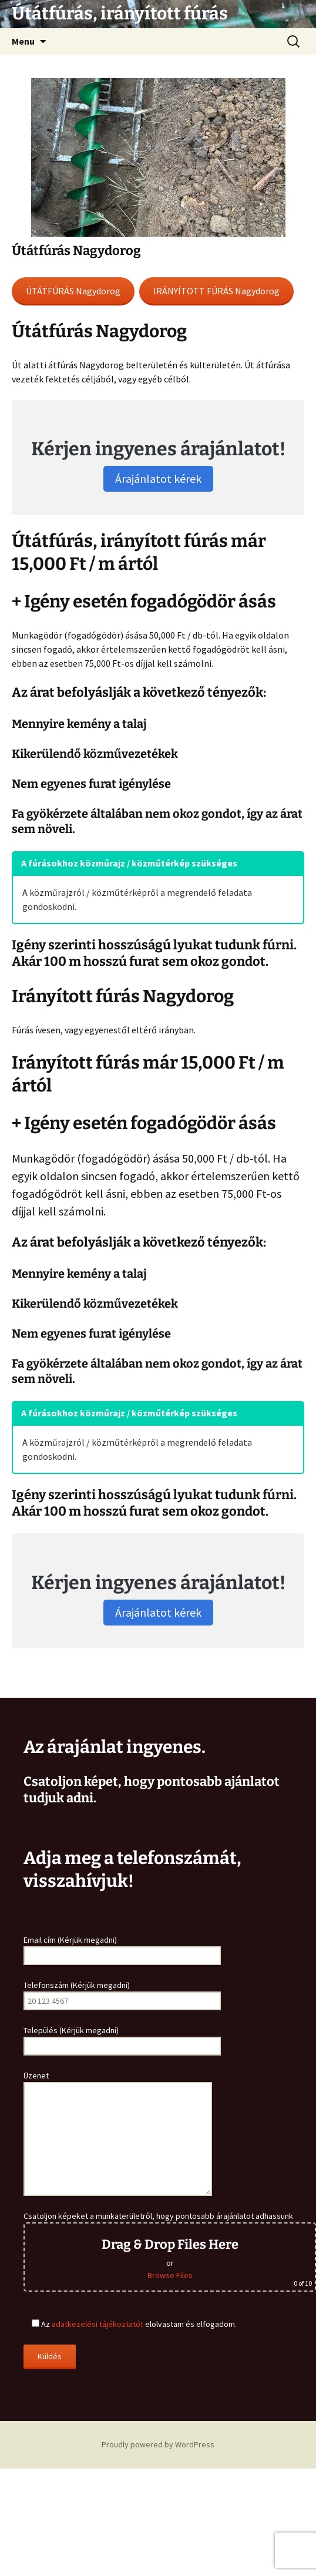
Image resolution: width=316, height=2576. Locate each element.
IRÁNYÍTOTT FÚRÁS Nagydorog (216, 291)
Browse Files (170, 2275)
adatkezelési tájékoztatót (97, 2324)
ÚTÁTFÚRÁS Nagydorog (73, 291)
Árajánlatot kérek (158, 478)
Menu (23, 41)
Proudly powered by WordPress (158, 2444)
